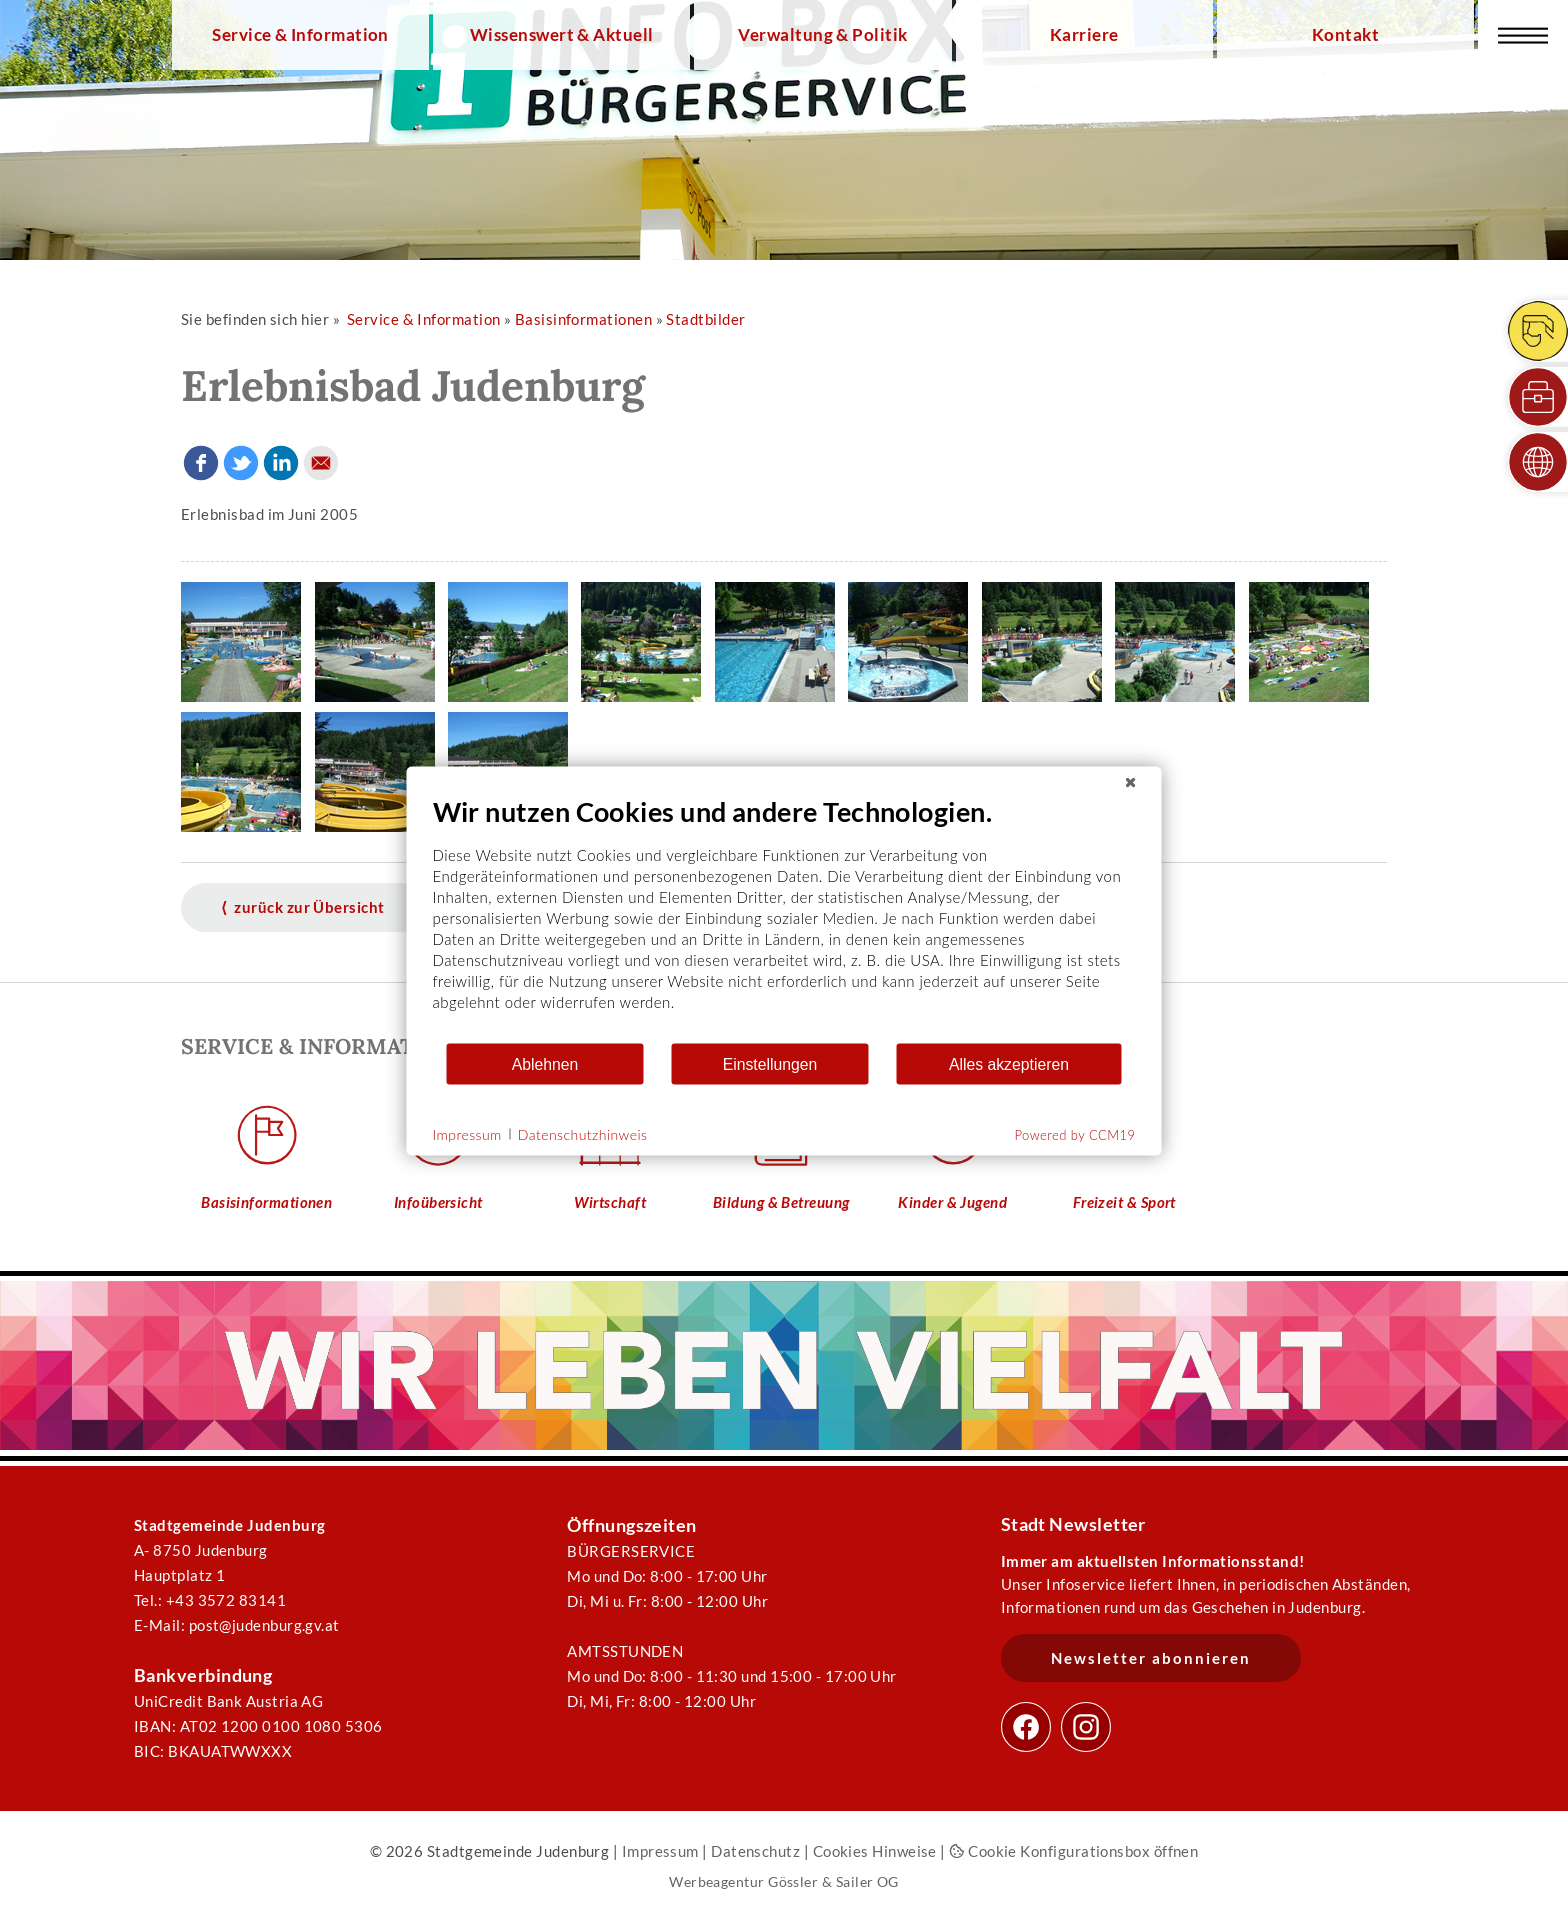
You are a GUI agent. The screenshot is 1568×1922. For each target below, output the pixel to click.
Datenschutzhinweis (583, 1133)
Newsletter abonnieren (1151, 1658)
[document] (784, 918)
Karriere (1084, 35)
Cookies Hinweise (875, 1851)
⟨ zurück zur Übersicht (303, 907)
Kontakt (1345, 35)
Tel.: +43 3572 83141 (210, 1600)
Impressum (660, 1851)
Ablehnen (545, 1063)
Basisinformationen (583, 319)
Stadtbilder (705, 319)
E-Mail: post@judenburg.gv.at (237, 1625)
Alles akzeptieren (1009, 1063)
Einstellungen (770, 1063)
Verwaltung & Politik (822, 35)
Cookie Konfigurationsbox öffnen (1073, 1851)
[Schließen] (1131, 783)
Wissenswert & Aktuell (562, 35)
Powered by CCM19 (1075, 1135)
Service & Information (300, 35)
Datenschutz (755, 1851)
